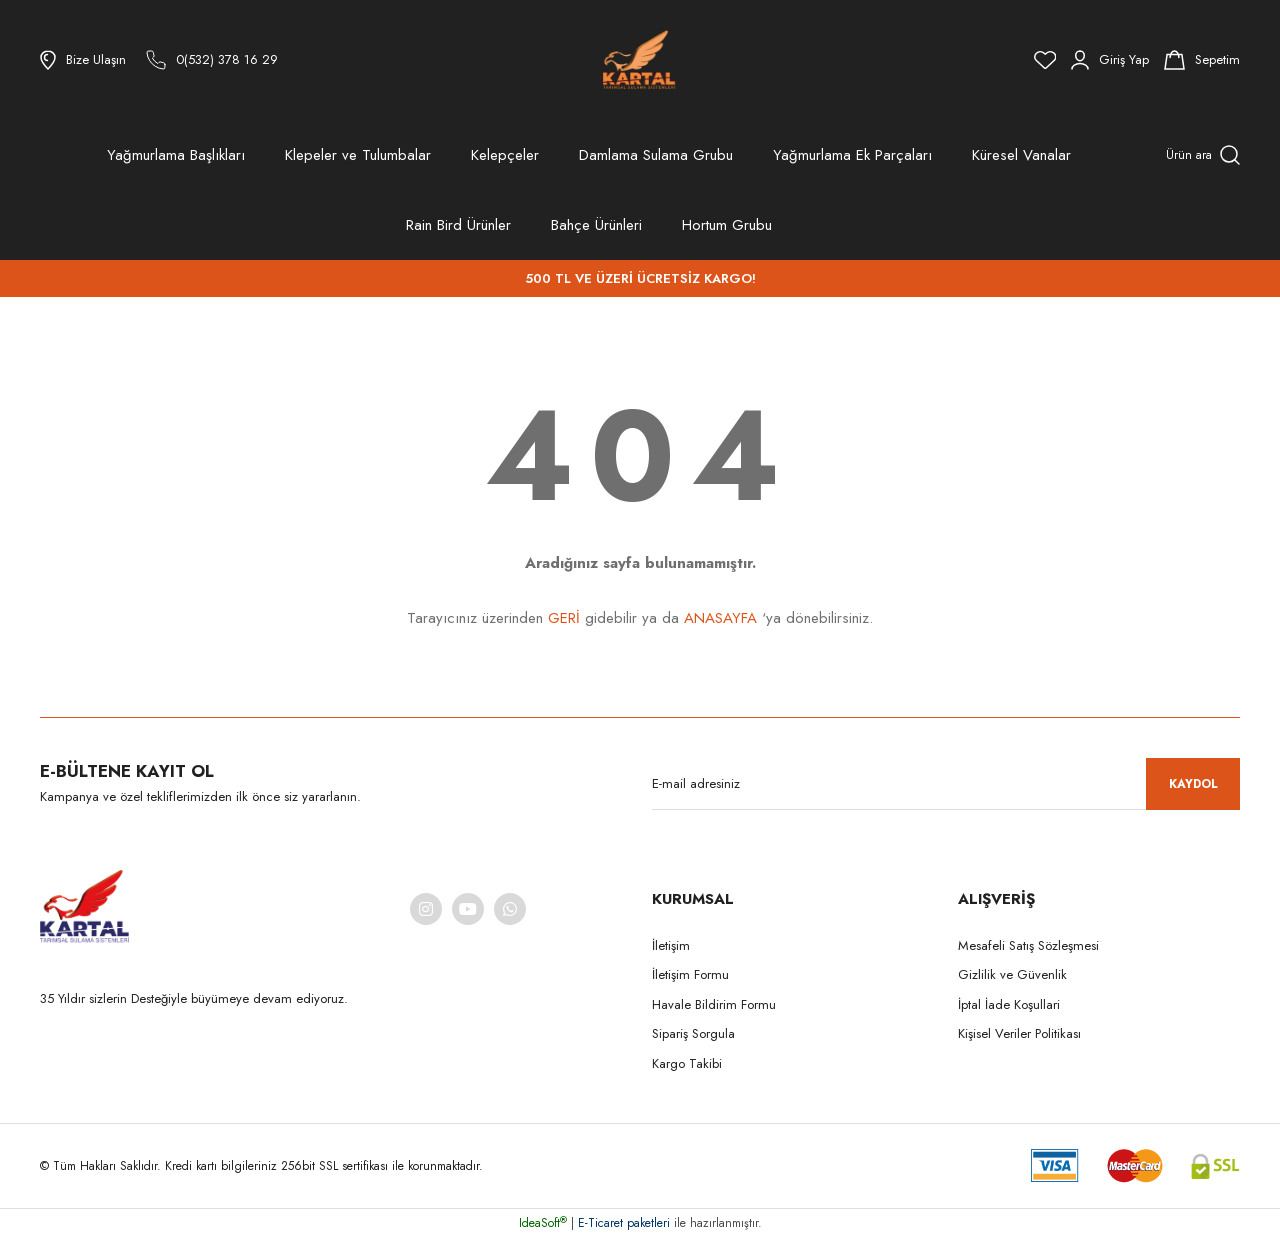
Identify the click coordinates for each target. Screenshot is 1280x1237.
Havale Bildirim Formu (714, 1004)
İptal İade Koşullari (1009, 1004)
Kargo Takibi (687, 1063)
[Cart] (1202, 60)
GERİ (564, 618)
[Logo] (639, 60)
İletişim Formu (690, 974)
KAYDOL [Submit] (1193, 784)
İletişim (671, 945)
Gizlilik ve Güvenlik (1012, 974)
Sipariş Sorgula (693, 1033)
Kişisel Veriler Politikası (1019, 1033)
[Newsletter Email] (946, 784)
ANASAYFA (720, 618)
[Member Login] (1110, 60)
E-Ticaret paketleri (624, 1223)
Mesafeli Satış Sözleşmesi (1028, 945)
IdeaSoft (543, 1223)
